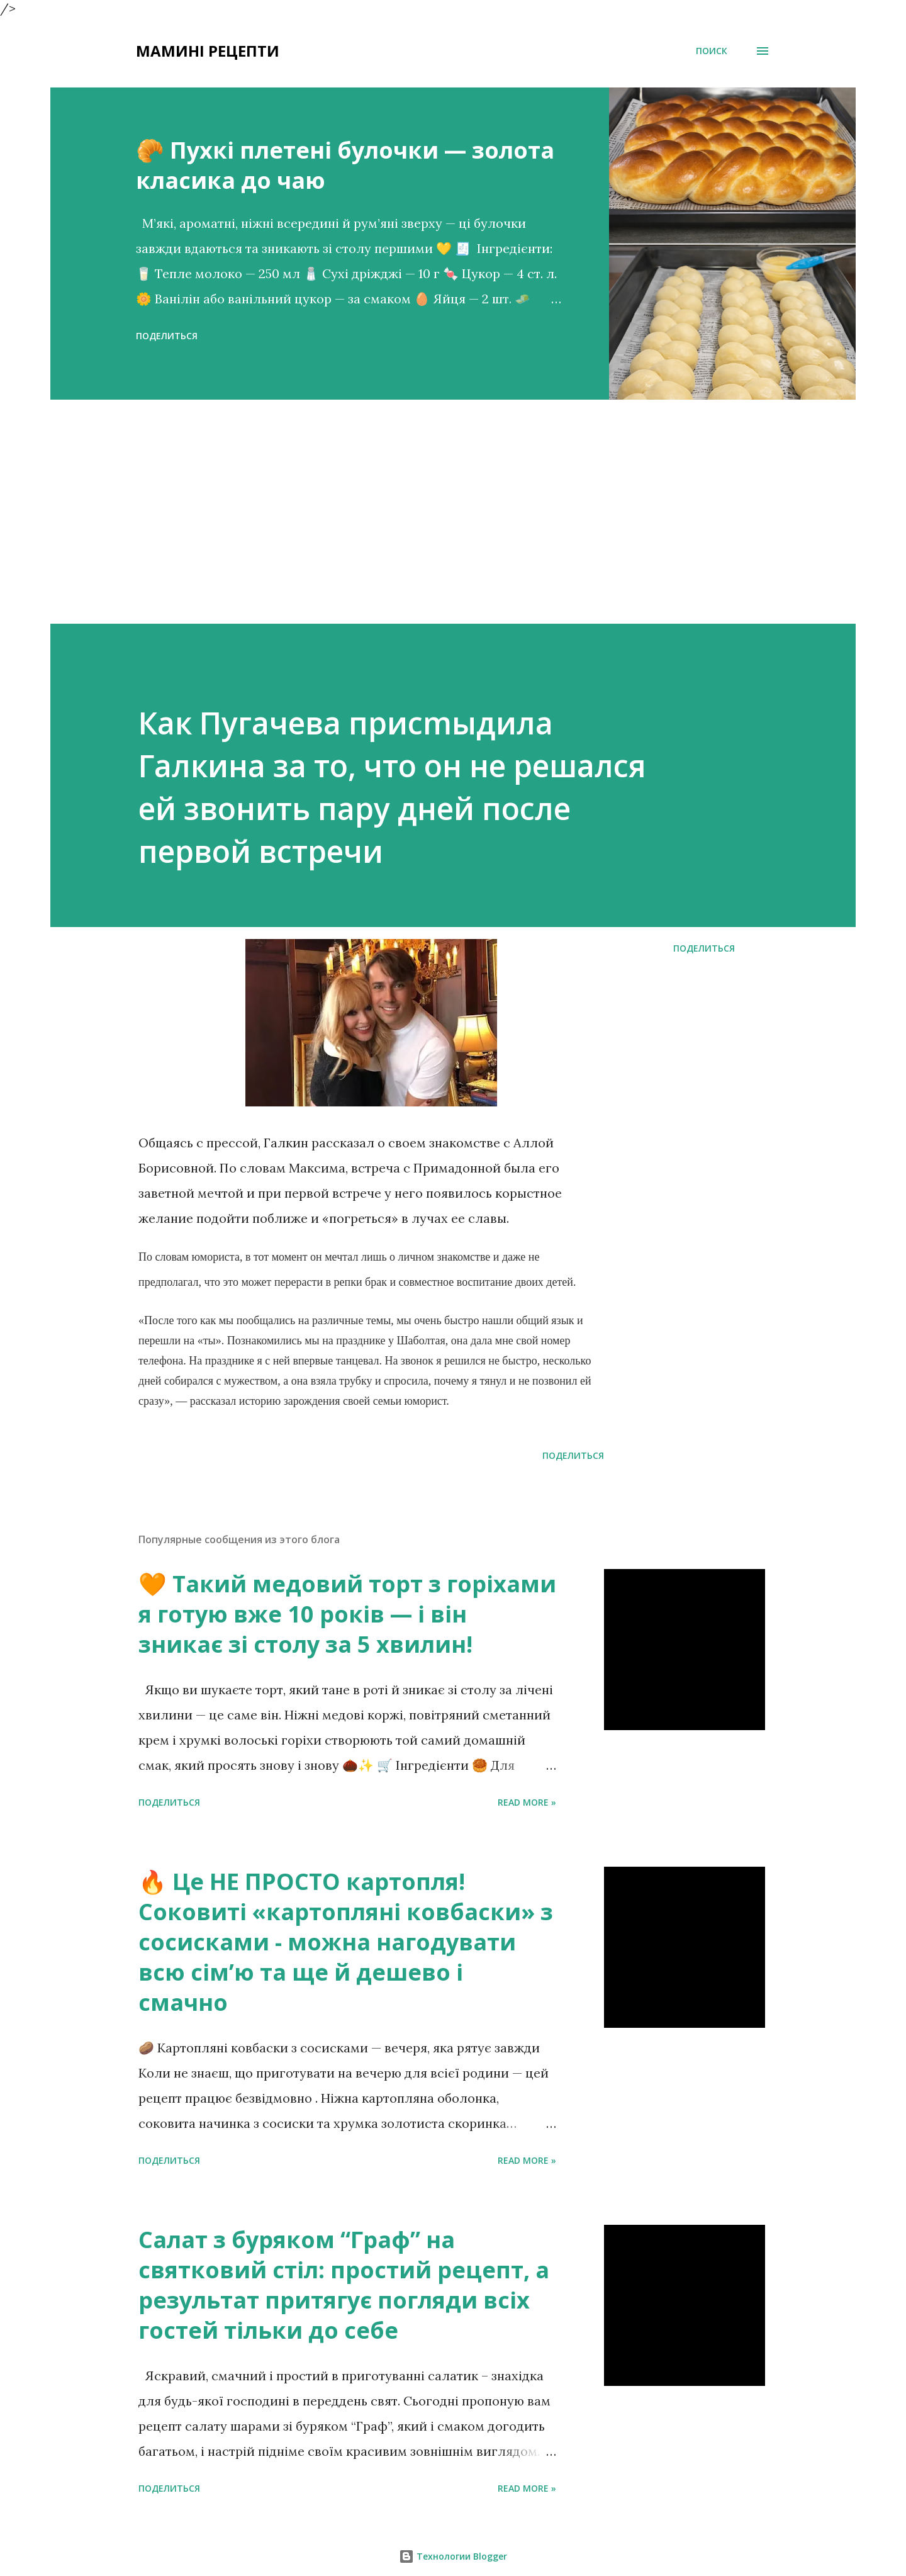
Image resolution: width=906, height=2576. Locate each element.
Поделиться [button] (167, 336)
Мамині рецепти (207, 50)
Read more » (527, 1802)
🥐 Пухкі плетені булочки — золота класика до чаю (345, 165)
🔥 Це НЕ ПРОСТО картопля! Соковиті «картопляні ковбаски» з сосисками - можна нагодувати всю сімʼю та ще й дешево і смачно (345, 1942)
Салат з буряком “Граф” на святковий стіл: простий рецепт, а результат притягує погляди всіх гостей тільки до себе (343, 2285)
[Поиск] (711, 51)
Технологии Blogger (453, 2556)
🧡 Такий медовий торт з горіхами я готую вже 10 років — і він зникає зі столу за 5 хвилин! (347, 1614)
